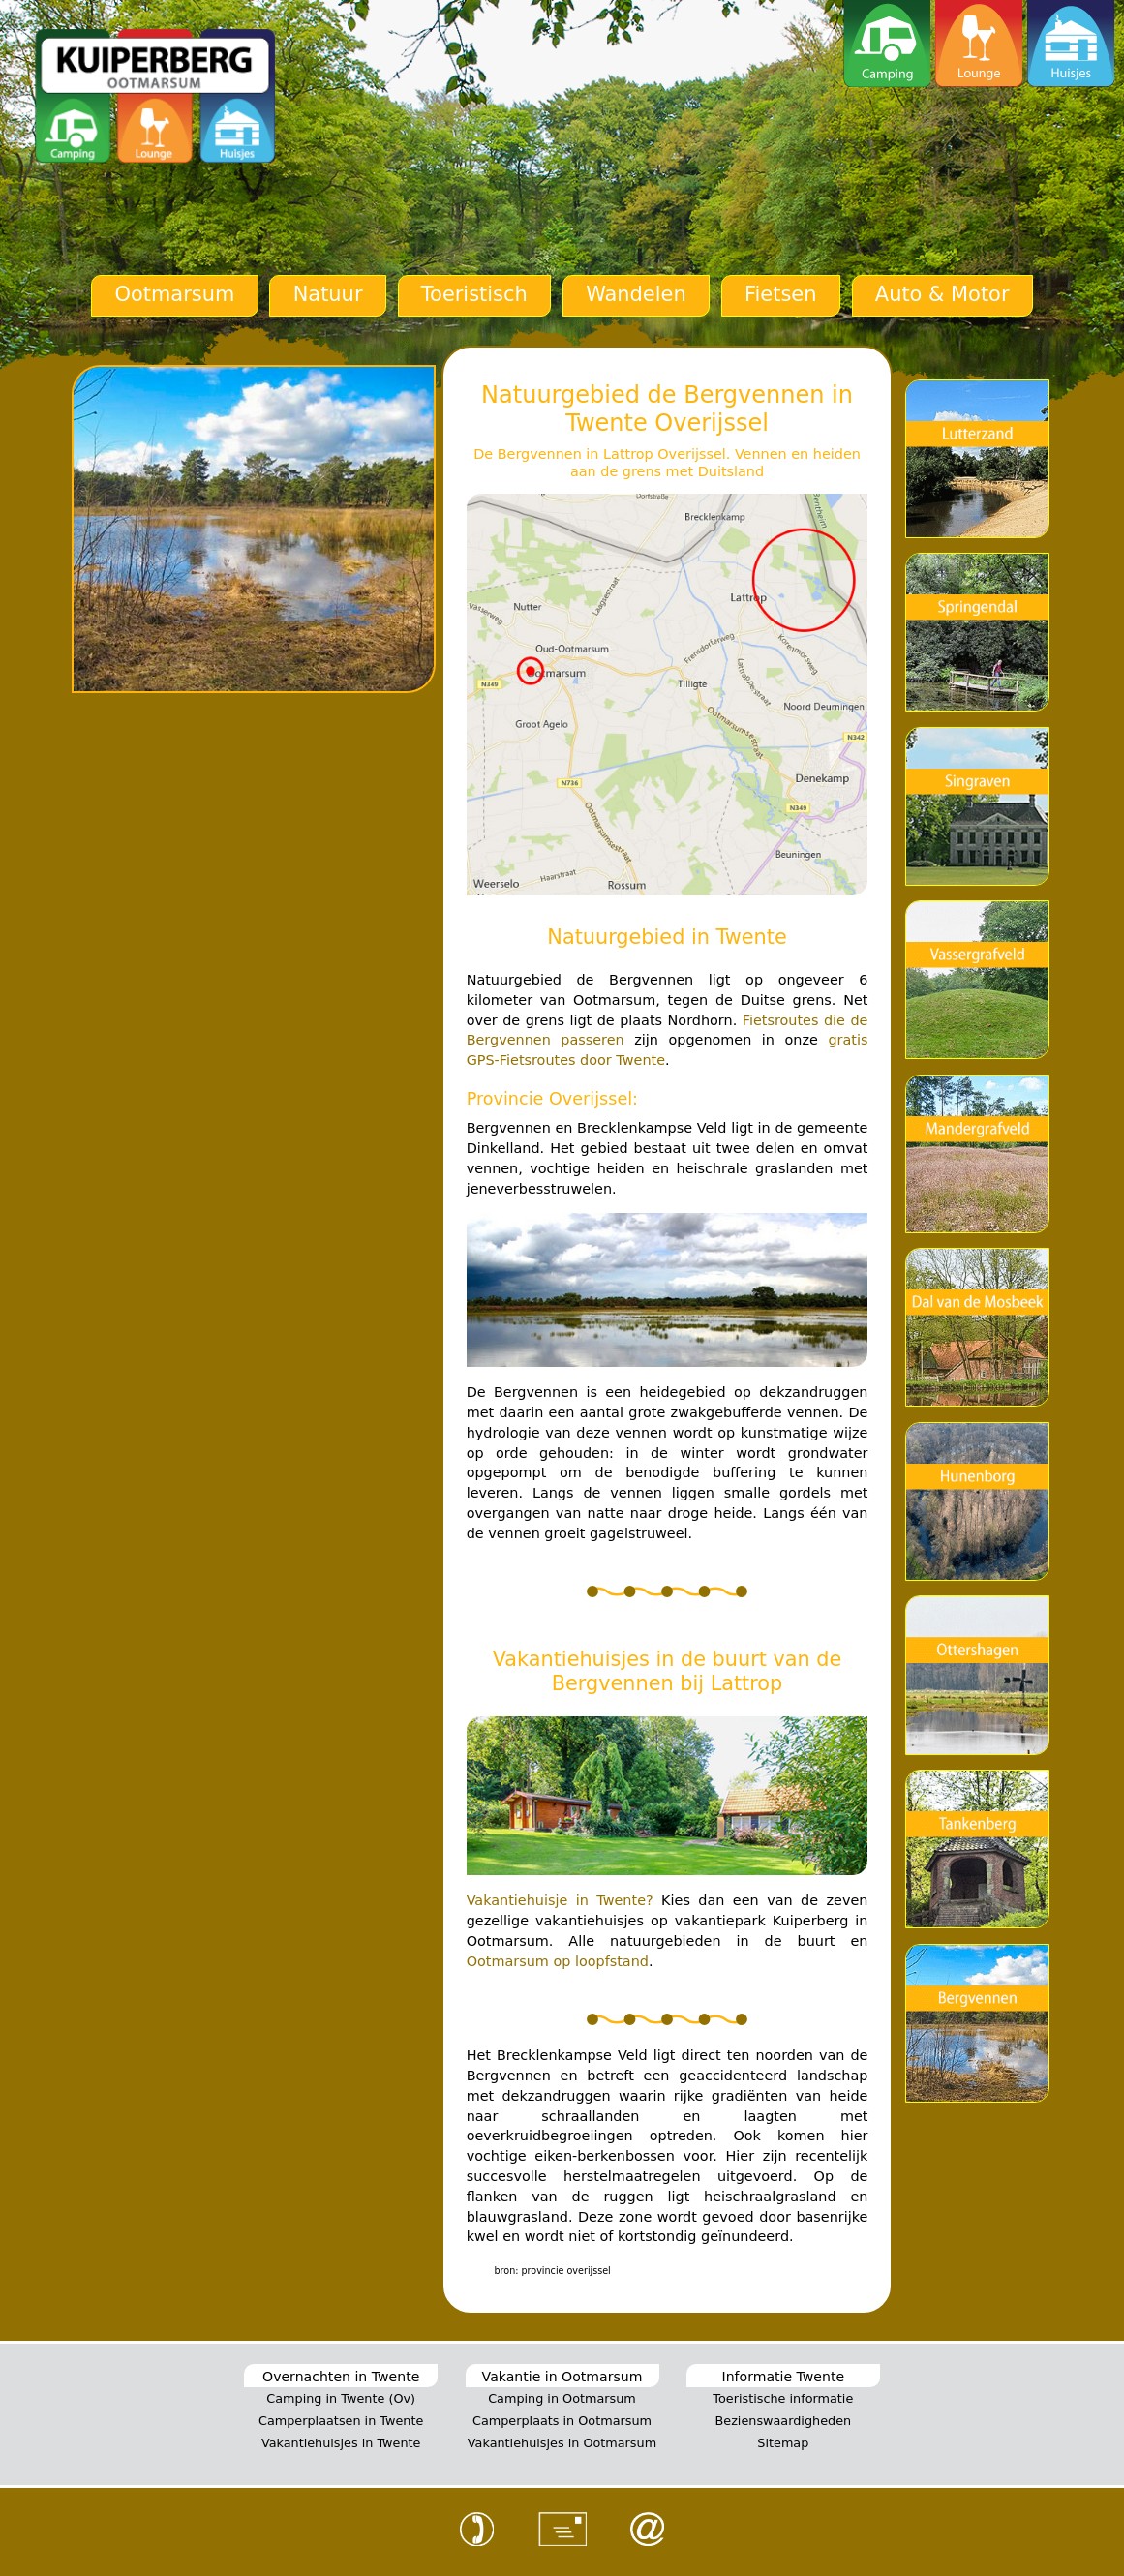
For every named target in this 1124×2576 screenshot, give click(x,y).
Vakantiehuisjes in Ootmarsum (562, 2443)
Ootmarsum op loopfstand (558, 1961)
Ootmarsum (174, 294)
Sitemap (782, 2443)
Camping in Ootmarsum (562, 2398)
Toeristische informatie (783, 2398)
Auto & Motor (942, 294)
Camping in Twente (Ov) (340, 2398)
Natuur (328, 294)
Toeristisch (474, 294)
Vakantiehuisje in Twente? (560, 1900)
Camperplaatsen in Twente (340, 2420)
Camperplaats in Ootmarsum (562, 2420)
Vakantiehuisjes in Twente (341, 2443)
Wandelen (636, 294)
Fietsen (780, 294)
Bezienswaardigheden (782, 2420)
